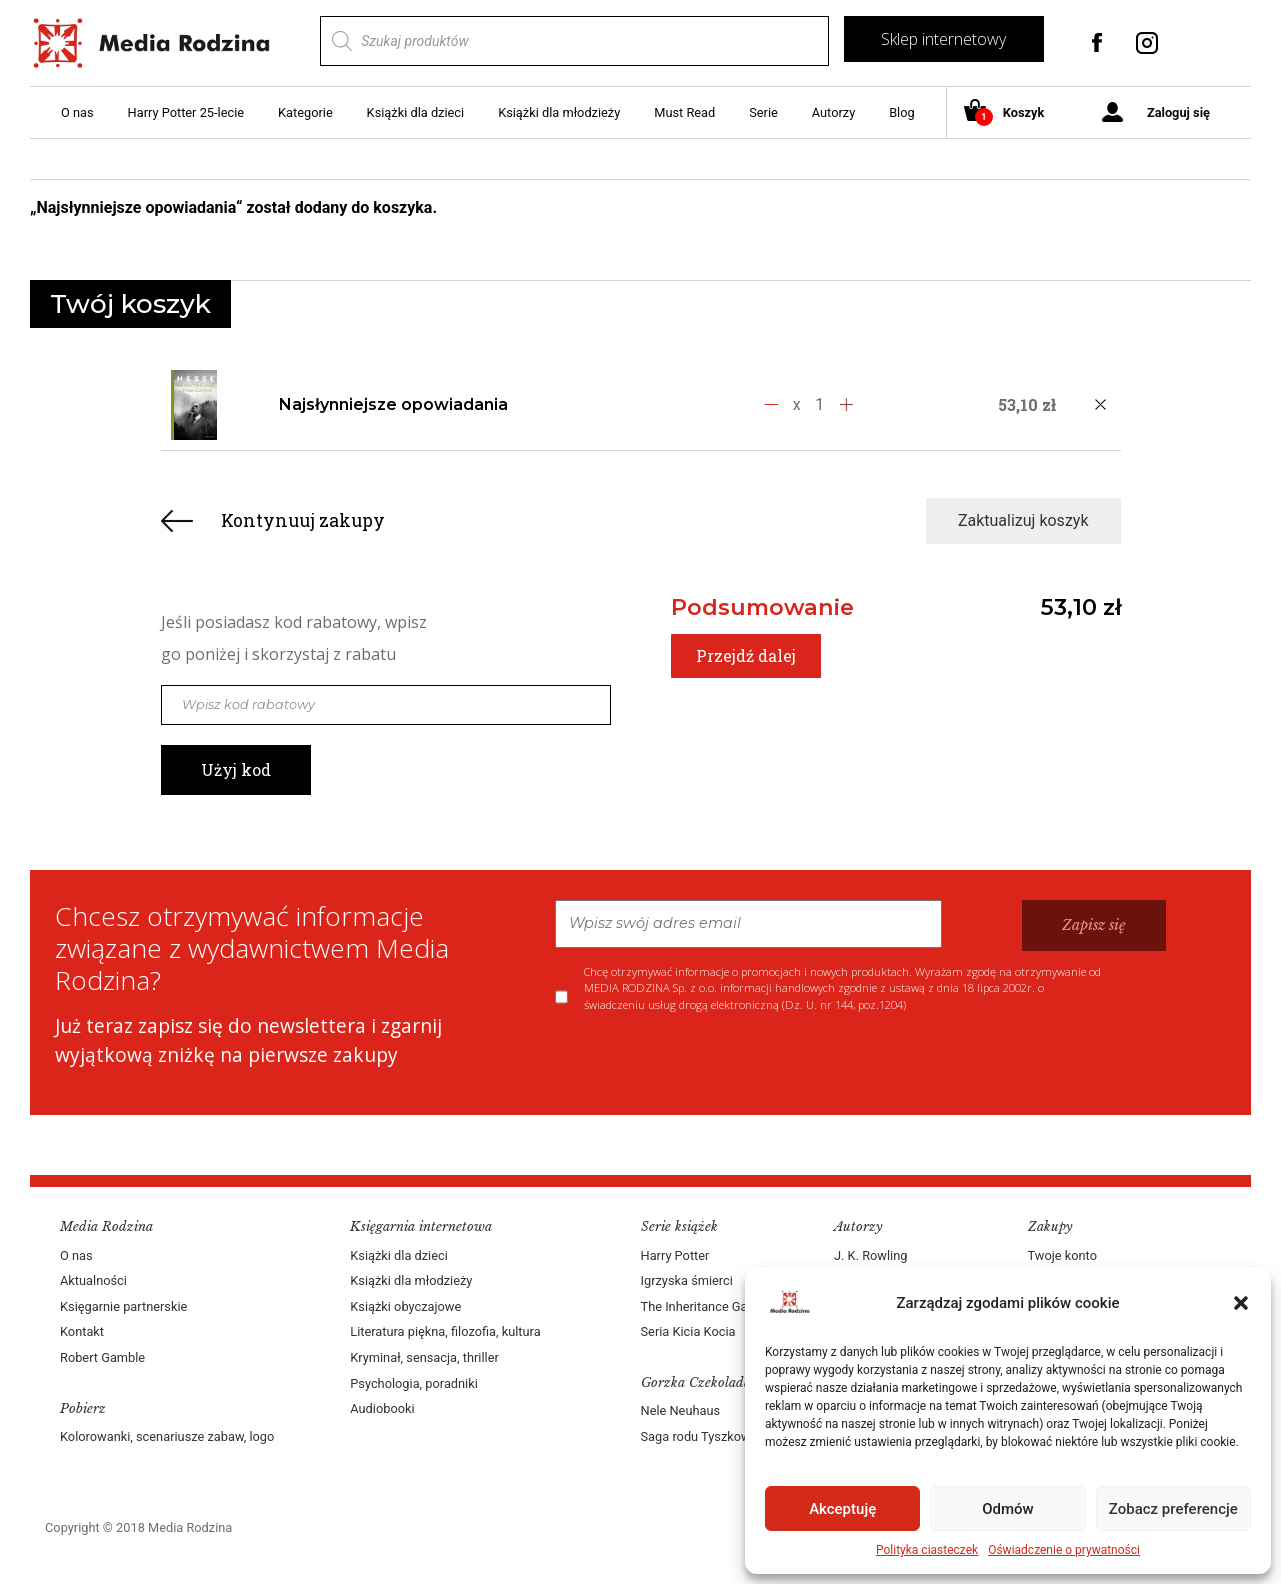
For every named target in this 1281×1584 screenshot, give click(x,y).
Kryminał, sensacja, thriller (424, 1357)
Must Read (684, 112)
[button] (1241, 1303)
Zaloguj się (1178, 112)
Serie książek (679, 1226)
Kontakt (82, 1331)
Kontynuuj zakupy (303, 520)
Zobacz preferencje (1173, 1509)
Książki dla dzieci (416, 112)
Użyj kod (236, 769)
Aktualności (93, 1280)
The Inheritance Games (707, 1306)
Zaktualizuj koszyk (1023, 520)
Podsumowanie (762, 607)
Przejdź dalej (746, 655)
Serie (763, 112)
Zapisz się (1094, 925)
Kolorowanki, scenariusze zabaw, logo (167, 1436)
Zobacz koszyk (1148, 208)
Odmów (1008, 1509)
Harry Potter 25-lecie (186, 112)
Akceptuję (842, 1509)
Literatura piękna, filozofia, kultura (445, 1331)
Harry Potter (675, 1255)
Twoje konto (1062, 1255)
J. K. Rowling (870, 1255)
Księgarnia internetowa (421, 1226)
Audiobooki (382, 1408)
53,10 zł (1081, 607)
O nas (77, 112)
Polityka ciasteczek (927, 1550)
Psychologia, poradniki (414, 1383)
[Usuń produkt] (1101, 405)
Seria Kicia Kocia (688, 1331)
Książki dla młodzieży (559, 112)
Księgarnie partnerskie (123, 1306)
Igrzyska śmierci (687, 1280)
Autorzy (833, 112)
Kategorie (305, 112)
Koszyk (1011, 113)
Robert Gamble (102, 1357)
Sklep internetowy (943, 39)
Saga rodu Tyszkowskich (711, 1436)
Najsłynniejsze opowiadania (393, 404)
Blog (902, 112)
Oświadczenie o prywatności (1064, 1550)
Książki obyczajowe (405, 1306)
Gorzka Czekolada (696, 1382)
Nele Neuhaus (681, 1410)
